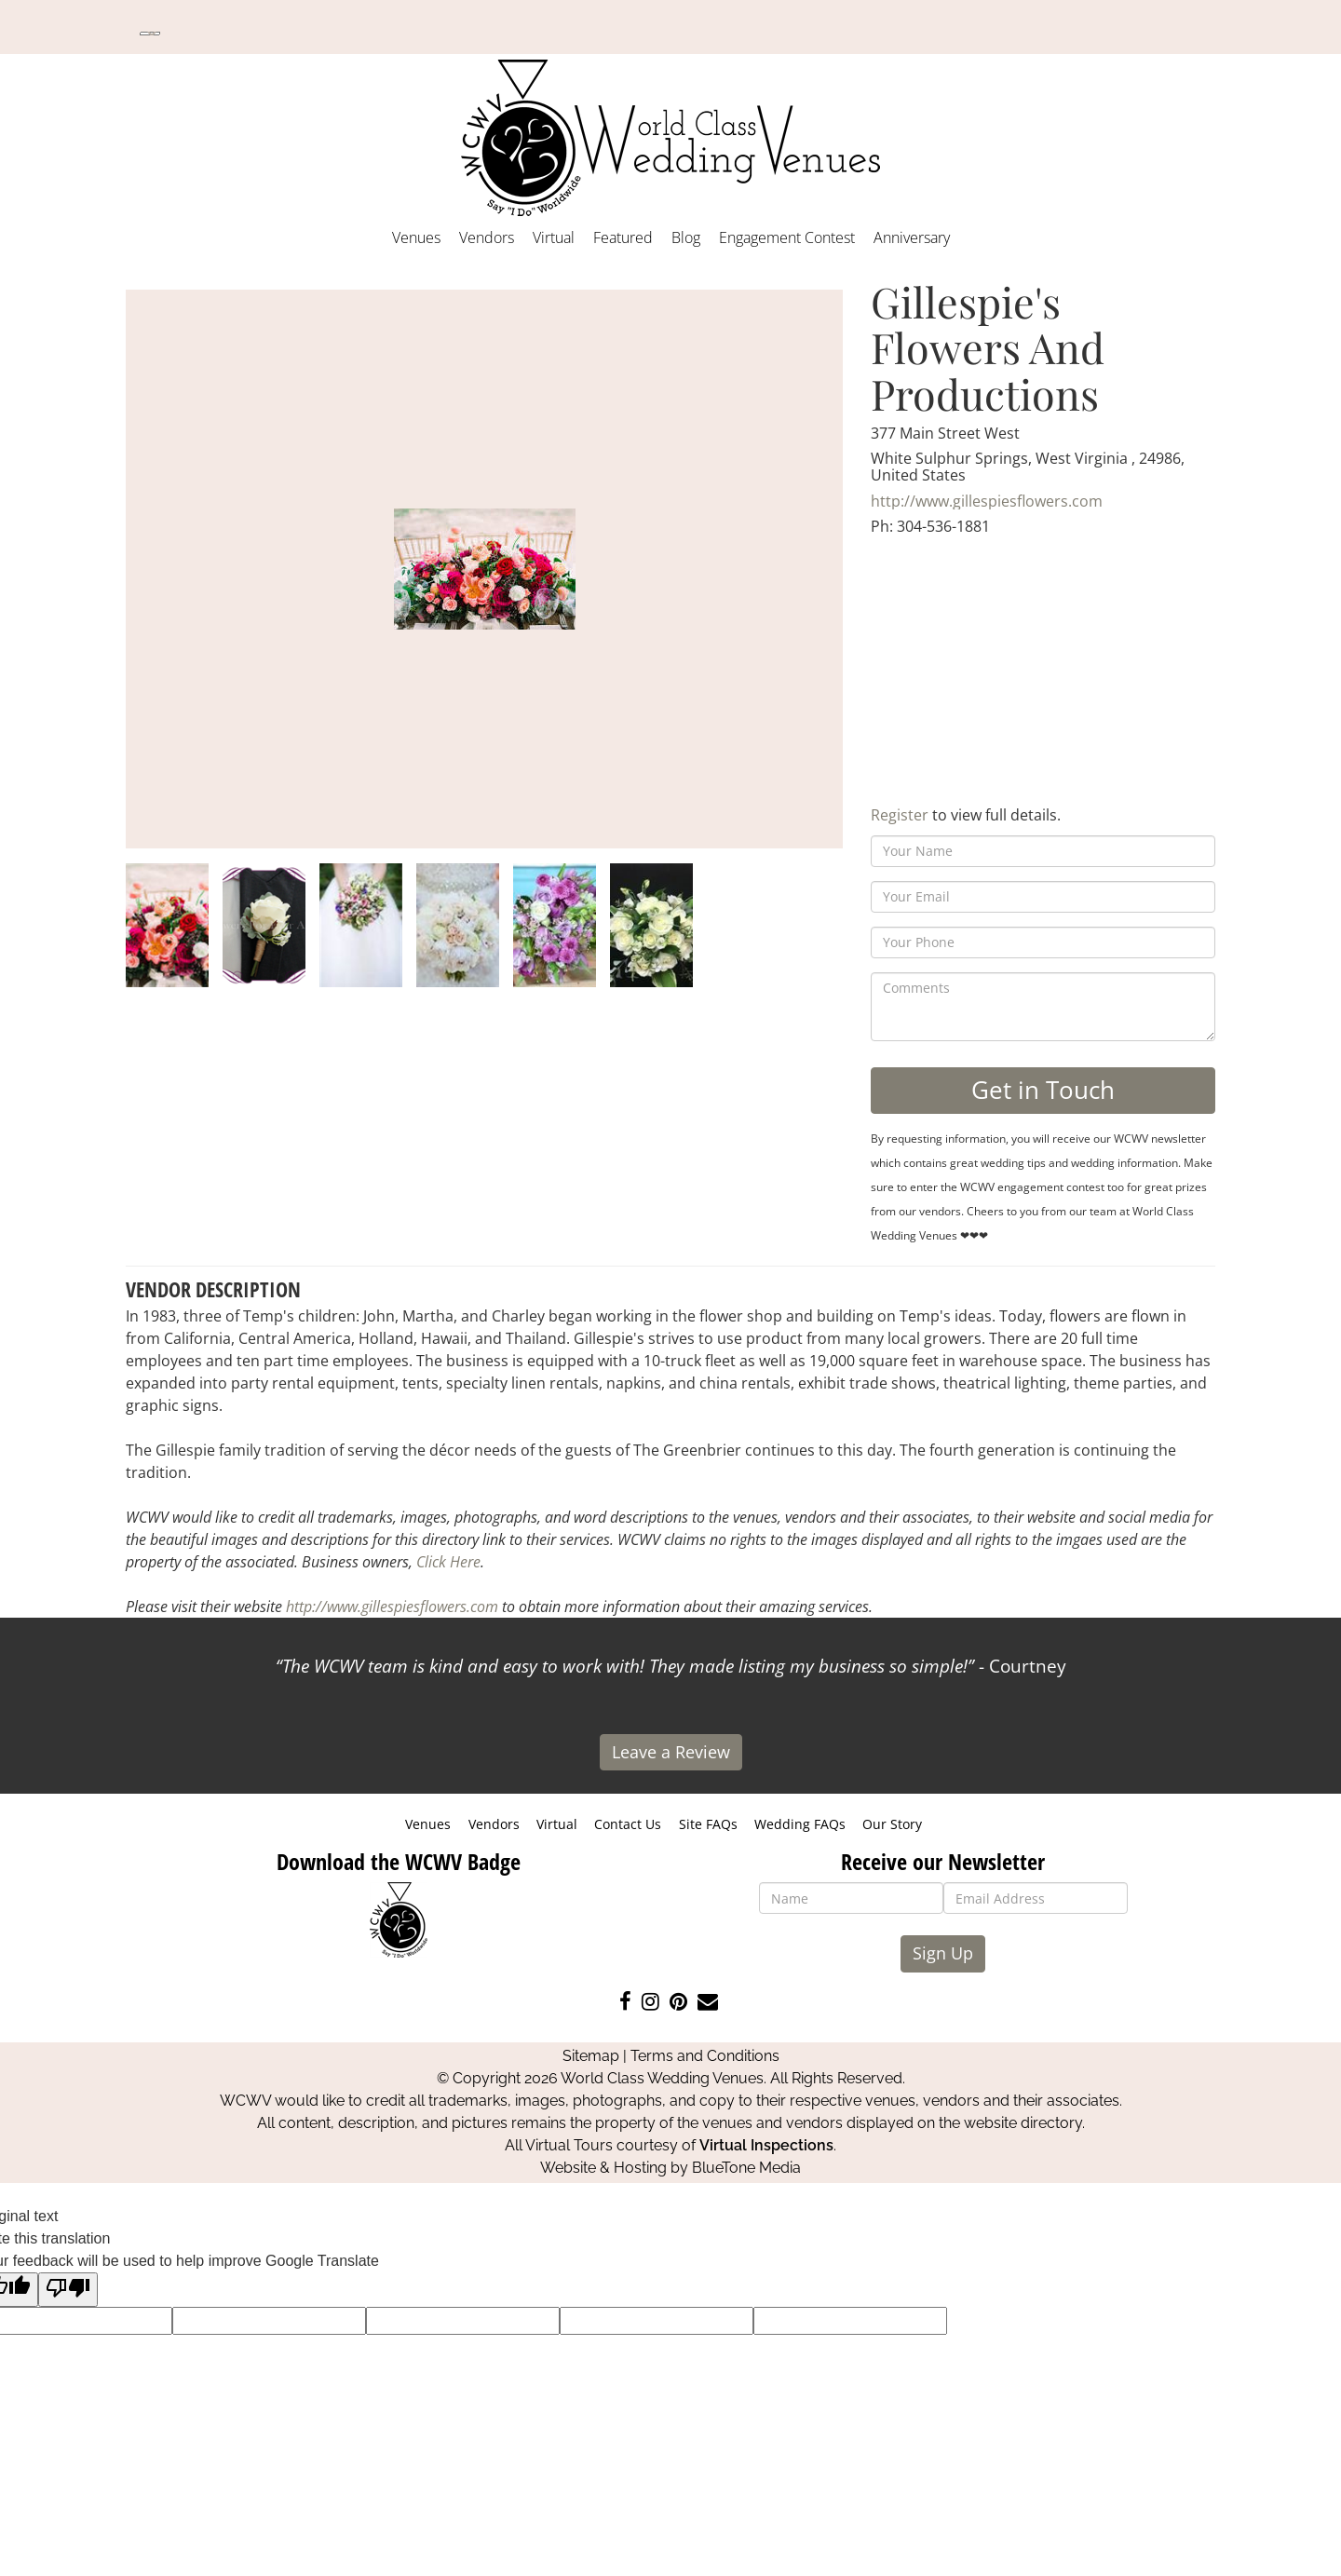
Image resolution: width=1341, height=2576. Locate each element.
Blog (685, 237)
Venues (416, 237)
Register (899, 815)
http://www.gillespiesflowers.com (987, 501)
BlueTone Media (746, 2167)
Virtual (554, 237)
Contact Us (627, 1824)
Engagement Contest (787, 237)
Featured (623, 237)
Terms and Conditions (704, 2056)
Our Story (892, 1824)
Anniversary (912, 237)
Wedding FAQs (800, 1824)
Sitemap (590, 2056)
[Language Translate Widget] (150, 33)
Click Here (448, 1562)
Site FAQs (708, 1824)
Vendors (486, 237)
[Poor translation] (68, 2289)
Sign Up (943, 1953)
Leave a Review (671, 1752)
